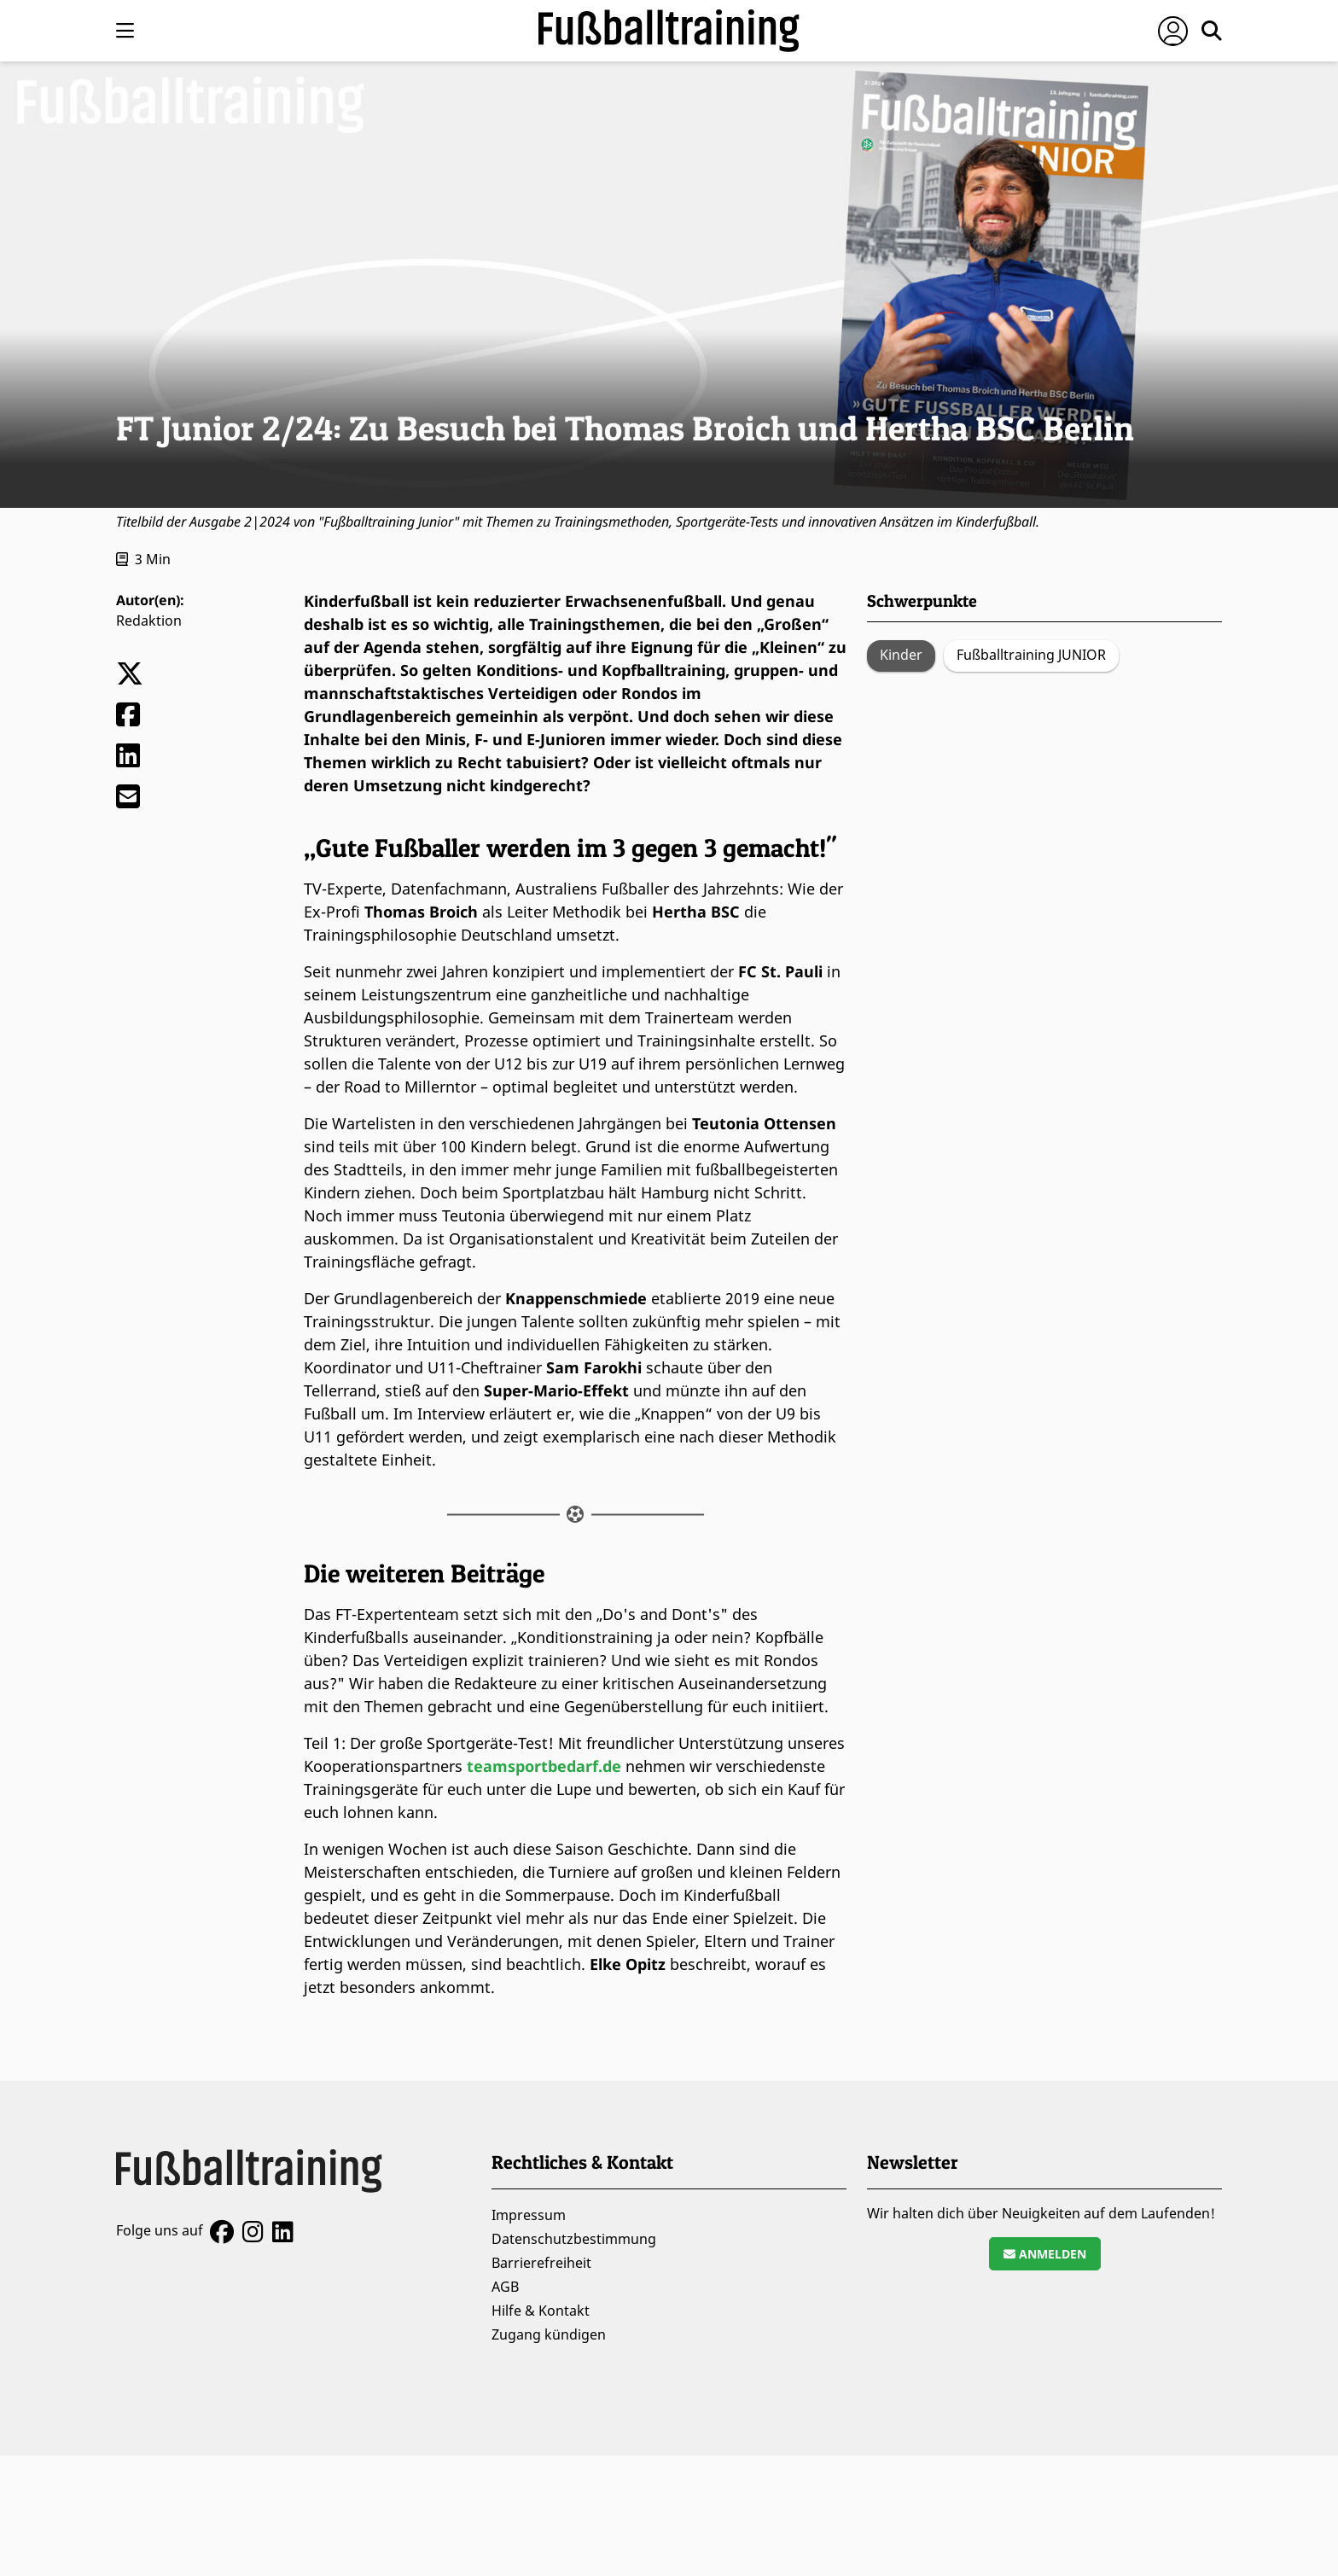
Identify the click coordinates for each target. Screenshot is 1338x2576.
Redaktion (149, 620)
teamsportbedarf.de (544, 1766)
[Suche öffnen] (1211, 30)
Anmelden (1045, 2254)
